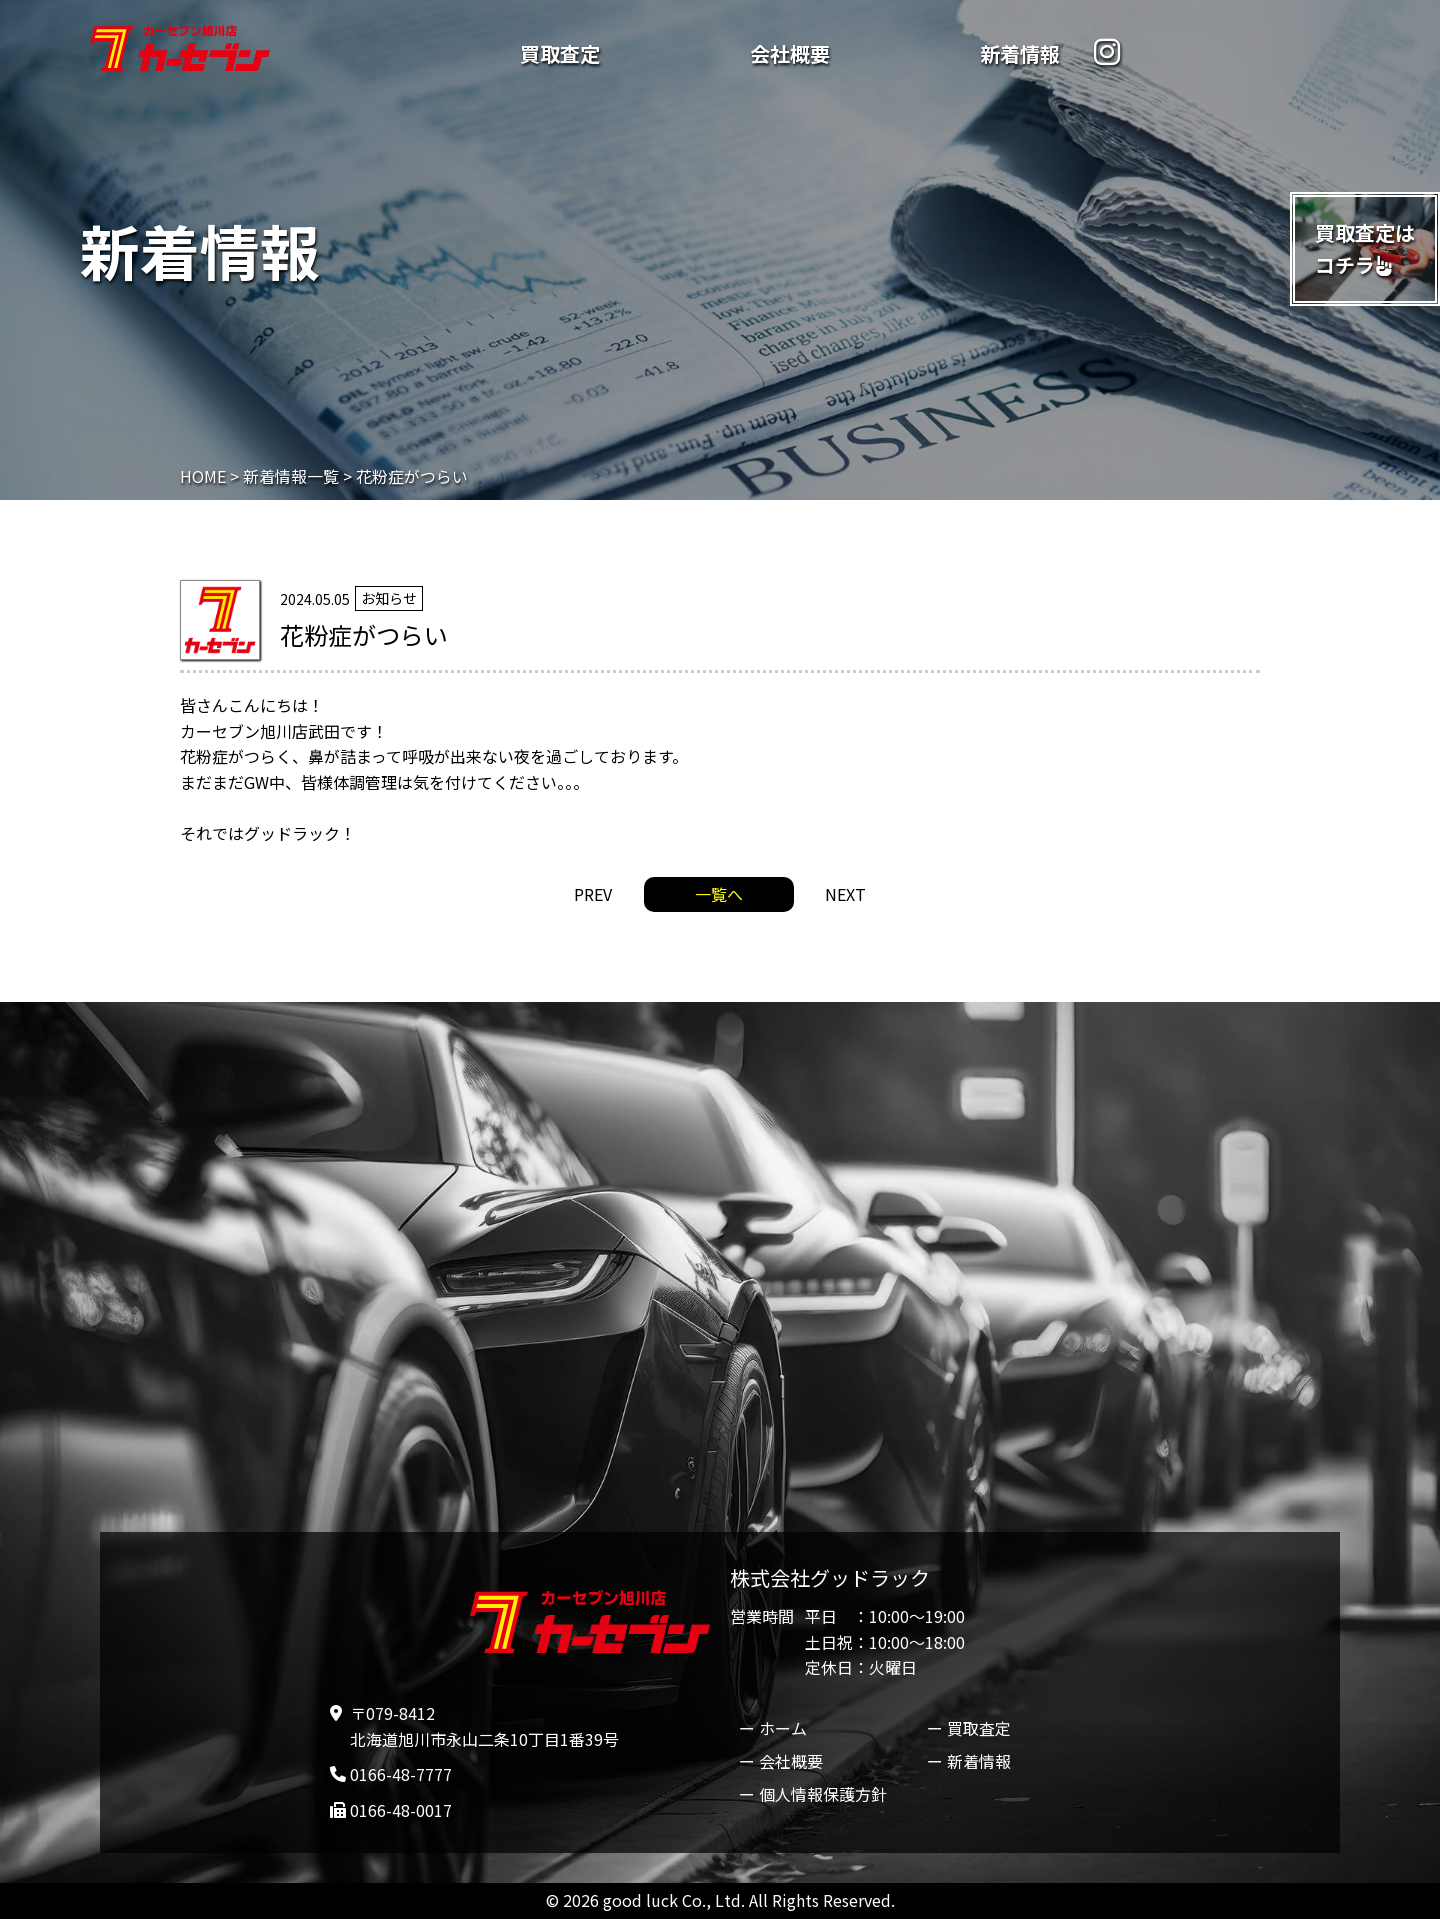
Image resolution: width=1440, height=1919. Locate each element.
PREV (593, 894)
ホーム (783, 1728)
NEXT (845, 894)
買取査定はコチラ (1365, 248)
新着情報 (1020, 53)
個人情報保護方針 (823, 1794)
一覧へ (719, 894)
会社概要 (790, 53)
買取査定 (560, 53)
